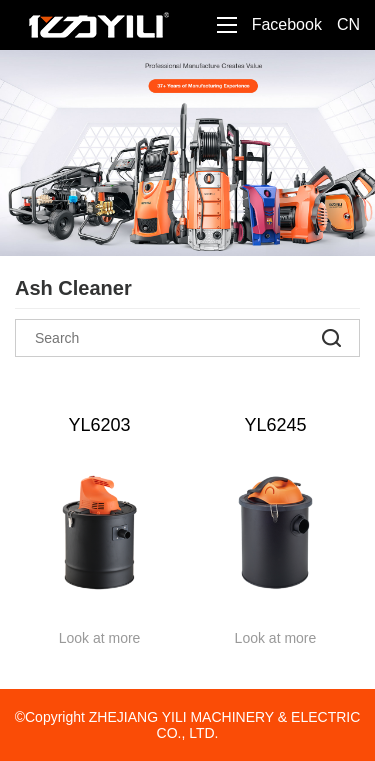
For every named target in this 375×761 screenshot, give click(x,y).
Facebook (287, 24)
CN (348, 24)
